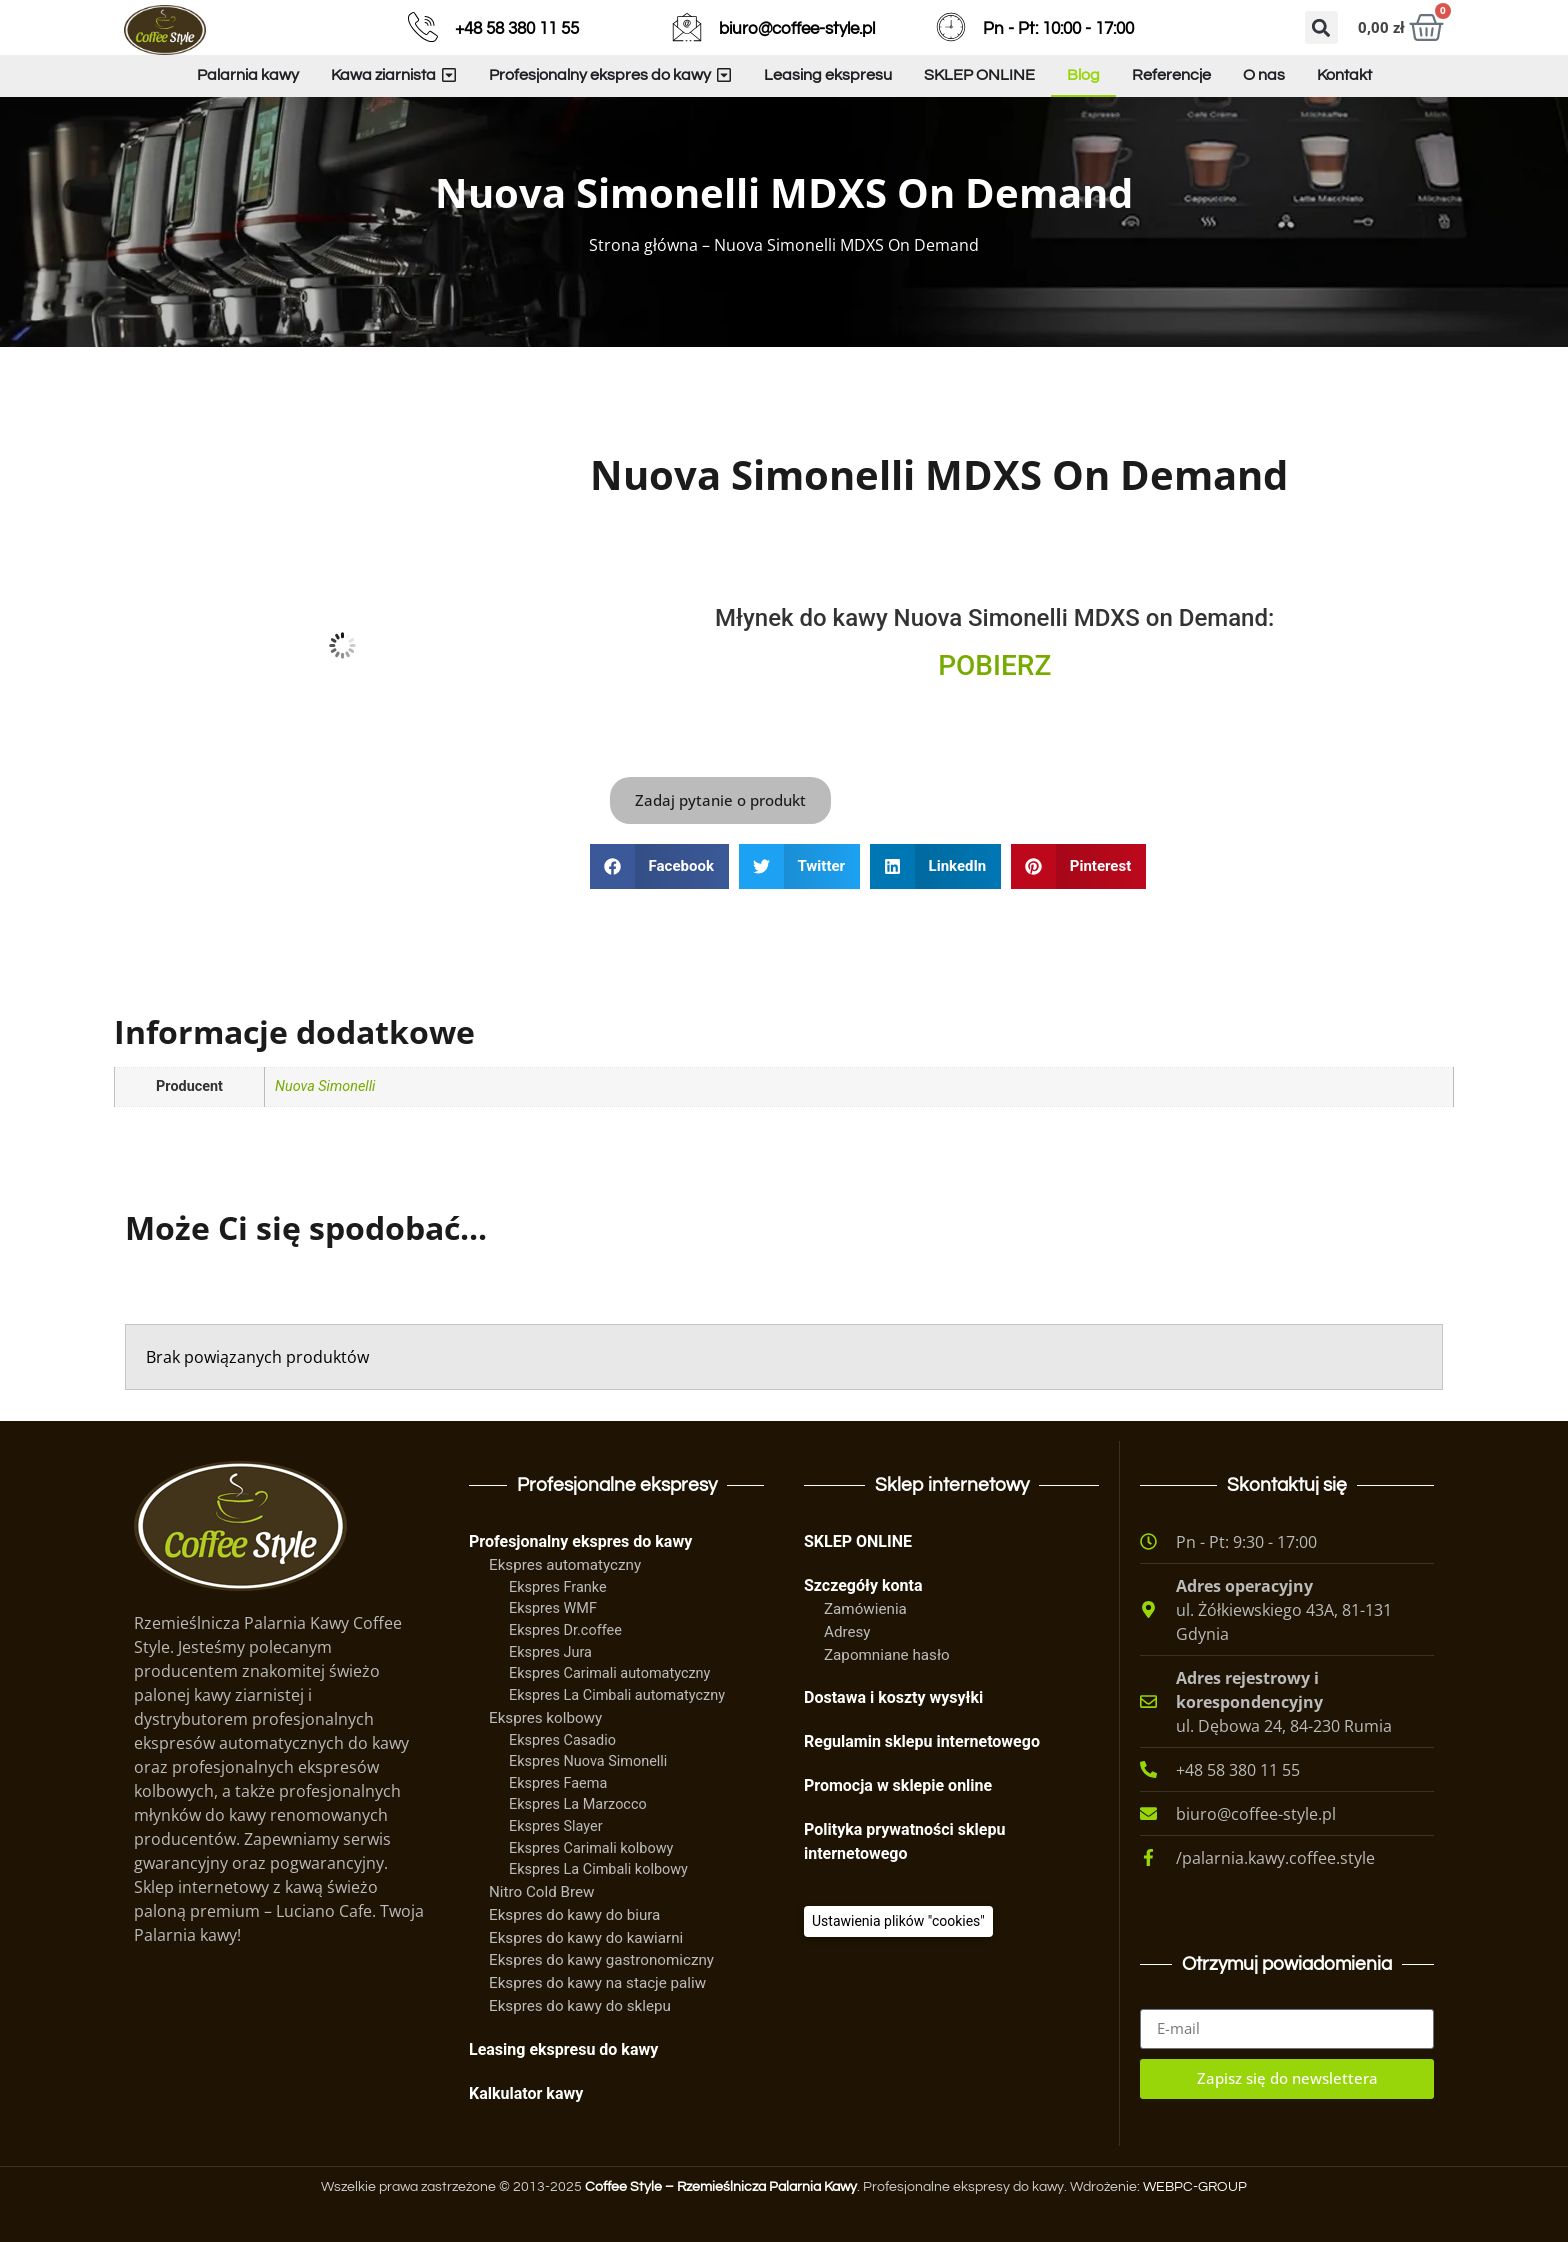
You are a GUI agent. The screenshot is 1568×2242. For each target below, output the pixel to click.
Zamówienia (865, 1609)
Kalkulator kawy (526, 2093)
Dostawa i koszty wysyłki (893, 1697)
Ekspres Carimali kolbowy (591, 1848)
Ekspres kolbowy (545, 1718)
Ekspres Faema (558, 1783)
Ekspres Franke (558, 1587)
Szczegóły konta (863, 1585)
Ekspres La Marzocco (578, 1804)
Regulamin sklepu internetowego (922, 1741)
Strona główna (643, 245)
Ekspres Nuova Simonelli (588, 1761)
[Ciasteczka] (898, 1921)
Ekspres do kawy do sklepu (580, 2006)
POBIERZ (994, 665)
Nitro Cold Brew (541, 1892)
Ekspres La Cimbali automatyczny (617, 1695)
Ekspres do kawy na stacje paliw (597, 1983)
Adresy (847, 1632)
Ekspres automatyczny (565, 1565)
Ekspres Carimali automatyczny (609, 1673)
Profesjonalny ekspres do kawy (580, 1541)
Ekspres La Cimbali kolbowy (598, 1869)
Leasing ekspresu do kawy (563, 2049)
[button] (1321, 27)
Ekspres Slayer (556, 1826)
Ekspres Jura (550, 1652)
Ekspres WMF (553, 1608)
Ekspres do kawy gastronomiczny (601, 1960)
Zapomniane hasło (887, 1655)
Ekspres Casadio (562, 1740)
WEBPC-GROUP (1195, 2187)
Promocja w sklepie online (898, 1785)
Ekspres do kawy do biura (574, 1915)
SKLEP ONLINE (858, 1541)
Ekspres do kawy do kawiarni (586, 1938)
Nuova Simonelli (325, 1086)
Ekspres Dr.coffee (565, 1630)
